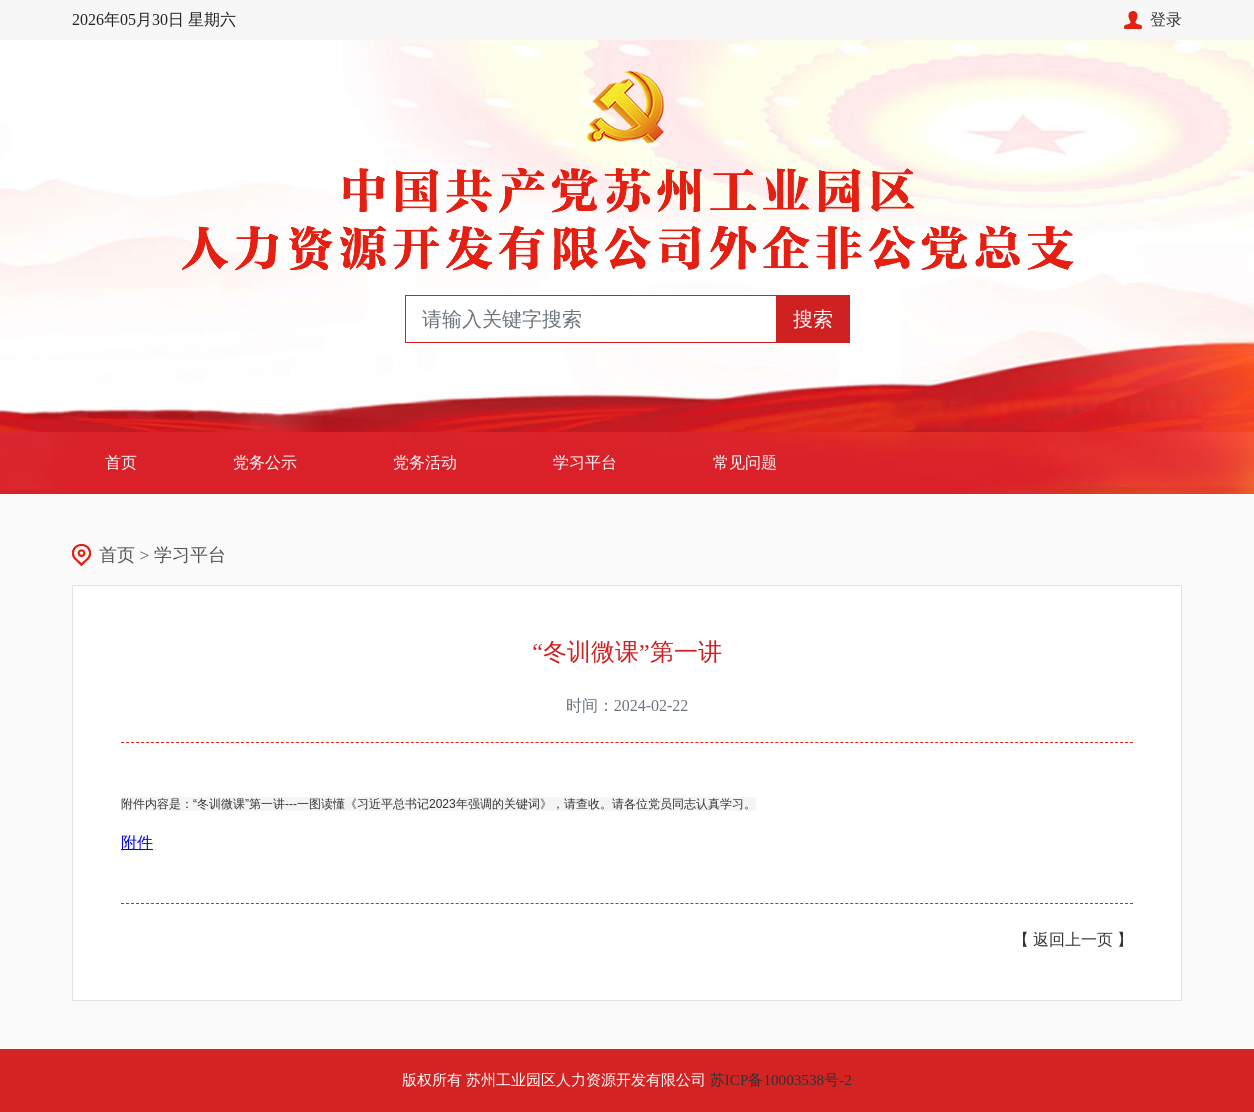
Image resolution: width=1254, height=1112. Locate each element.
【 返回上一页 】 (1073, 939)
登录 (1153, 19)
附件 (137, 842)
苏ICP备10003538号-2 (781, 1079)
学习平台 (585, 462)
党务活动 (425, 462)
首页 (145, 460)
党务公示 (265, 462)
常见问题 (745, 462)
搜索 (813, 319)
